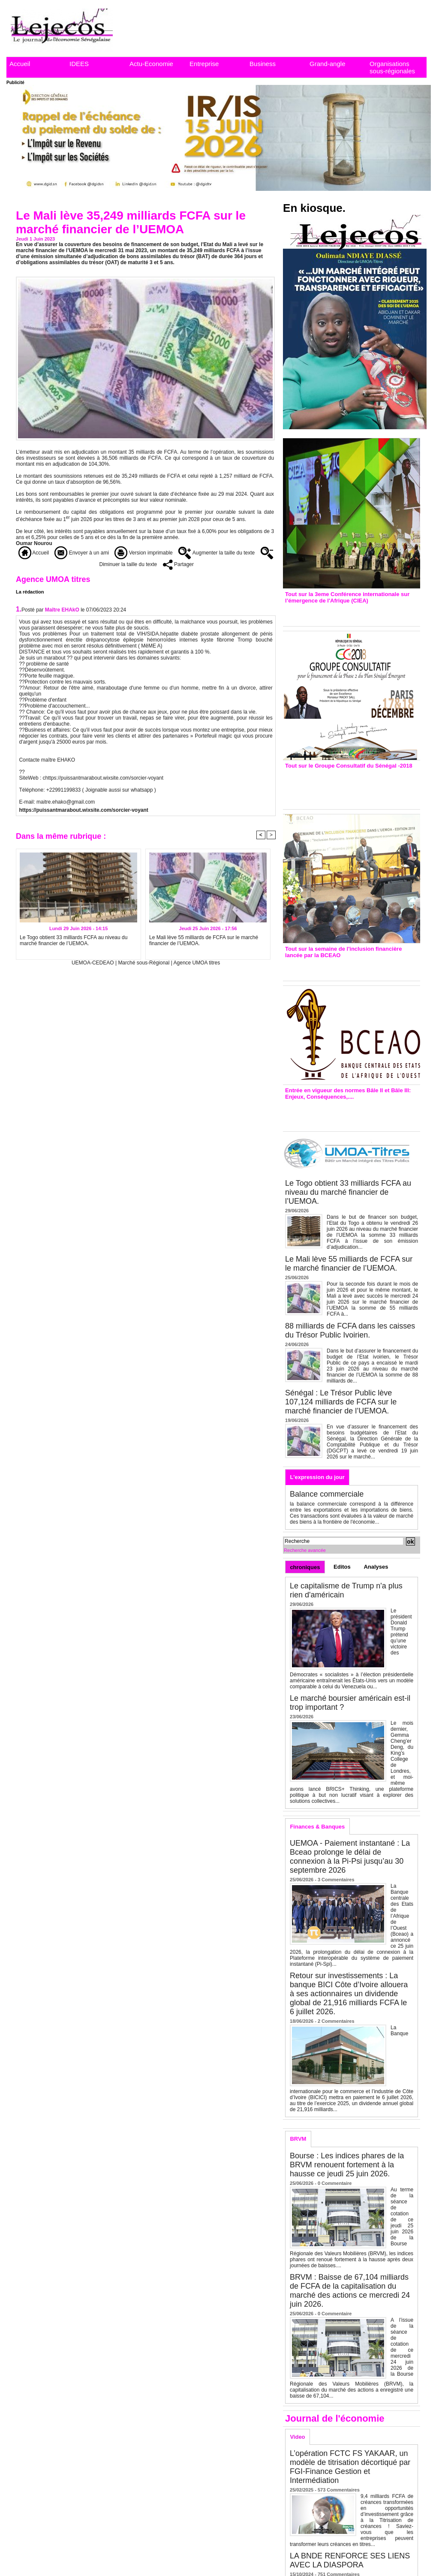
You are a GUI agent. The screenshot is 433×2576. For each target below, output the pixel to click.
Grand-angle (327, 63)
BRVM (298, 2139)
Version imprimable (143, 553)
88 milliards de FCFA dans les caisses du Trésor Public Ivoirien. (350, 1330)
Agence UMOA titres (197, 963)
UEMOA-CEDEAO (93, 963)
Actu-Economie (151, 63)
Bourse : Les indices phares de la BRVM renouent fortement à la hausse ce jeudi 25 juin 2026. (347, 2164)
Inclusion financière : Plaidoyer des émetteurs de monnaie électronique (345, 967)
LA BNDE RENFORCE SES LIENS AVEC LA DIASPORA (350, 2560)
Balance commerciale (327, 1494)
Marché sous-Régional (143, 963)
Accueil (19, 63)
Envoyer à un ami (81, 553)
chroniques (305, 1567)
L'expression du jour (317, 1477)
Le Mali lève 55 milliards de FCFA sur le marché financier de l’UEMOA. (203, 940)
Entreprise (204, 63)
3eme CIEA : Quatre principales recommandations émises (339, 612)
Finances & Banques (317, 1826)
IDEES (79, 63)
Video (297, 2437)
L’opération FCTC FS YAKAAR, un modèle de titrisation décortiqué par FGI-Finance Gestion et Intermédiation (350, 2467)
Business (263, 63)
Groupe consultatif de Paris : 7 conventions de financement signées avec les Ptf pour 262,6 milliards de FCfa (347, 786)
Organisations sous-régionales (392, 67)
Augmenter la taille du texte (216, 553)
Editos (342, 1567)
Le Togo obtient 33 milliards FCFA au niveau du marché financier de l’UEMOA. (73, 940)
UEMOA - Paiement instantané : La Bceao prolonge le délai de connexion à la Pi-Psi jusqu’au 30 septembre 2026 (350, 1856)
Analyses (376, 1567)
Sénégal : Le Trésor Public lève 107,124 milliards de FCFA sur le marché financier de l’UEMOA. (341, 1402)
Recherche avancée (305, 1550)
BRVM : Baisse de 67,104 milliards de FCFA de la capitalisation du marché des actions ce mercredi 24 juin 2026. (350, 2290)
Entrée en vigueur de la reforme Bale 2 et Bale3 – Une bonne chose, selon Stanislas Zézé (351, 1113)
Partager (178, 564)
